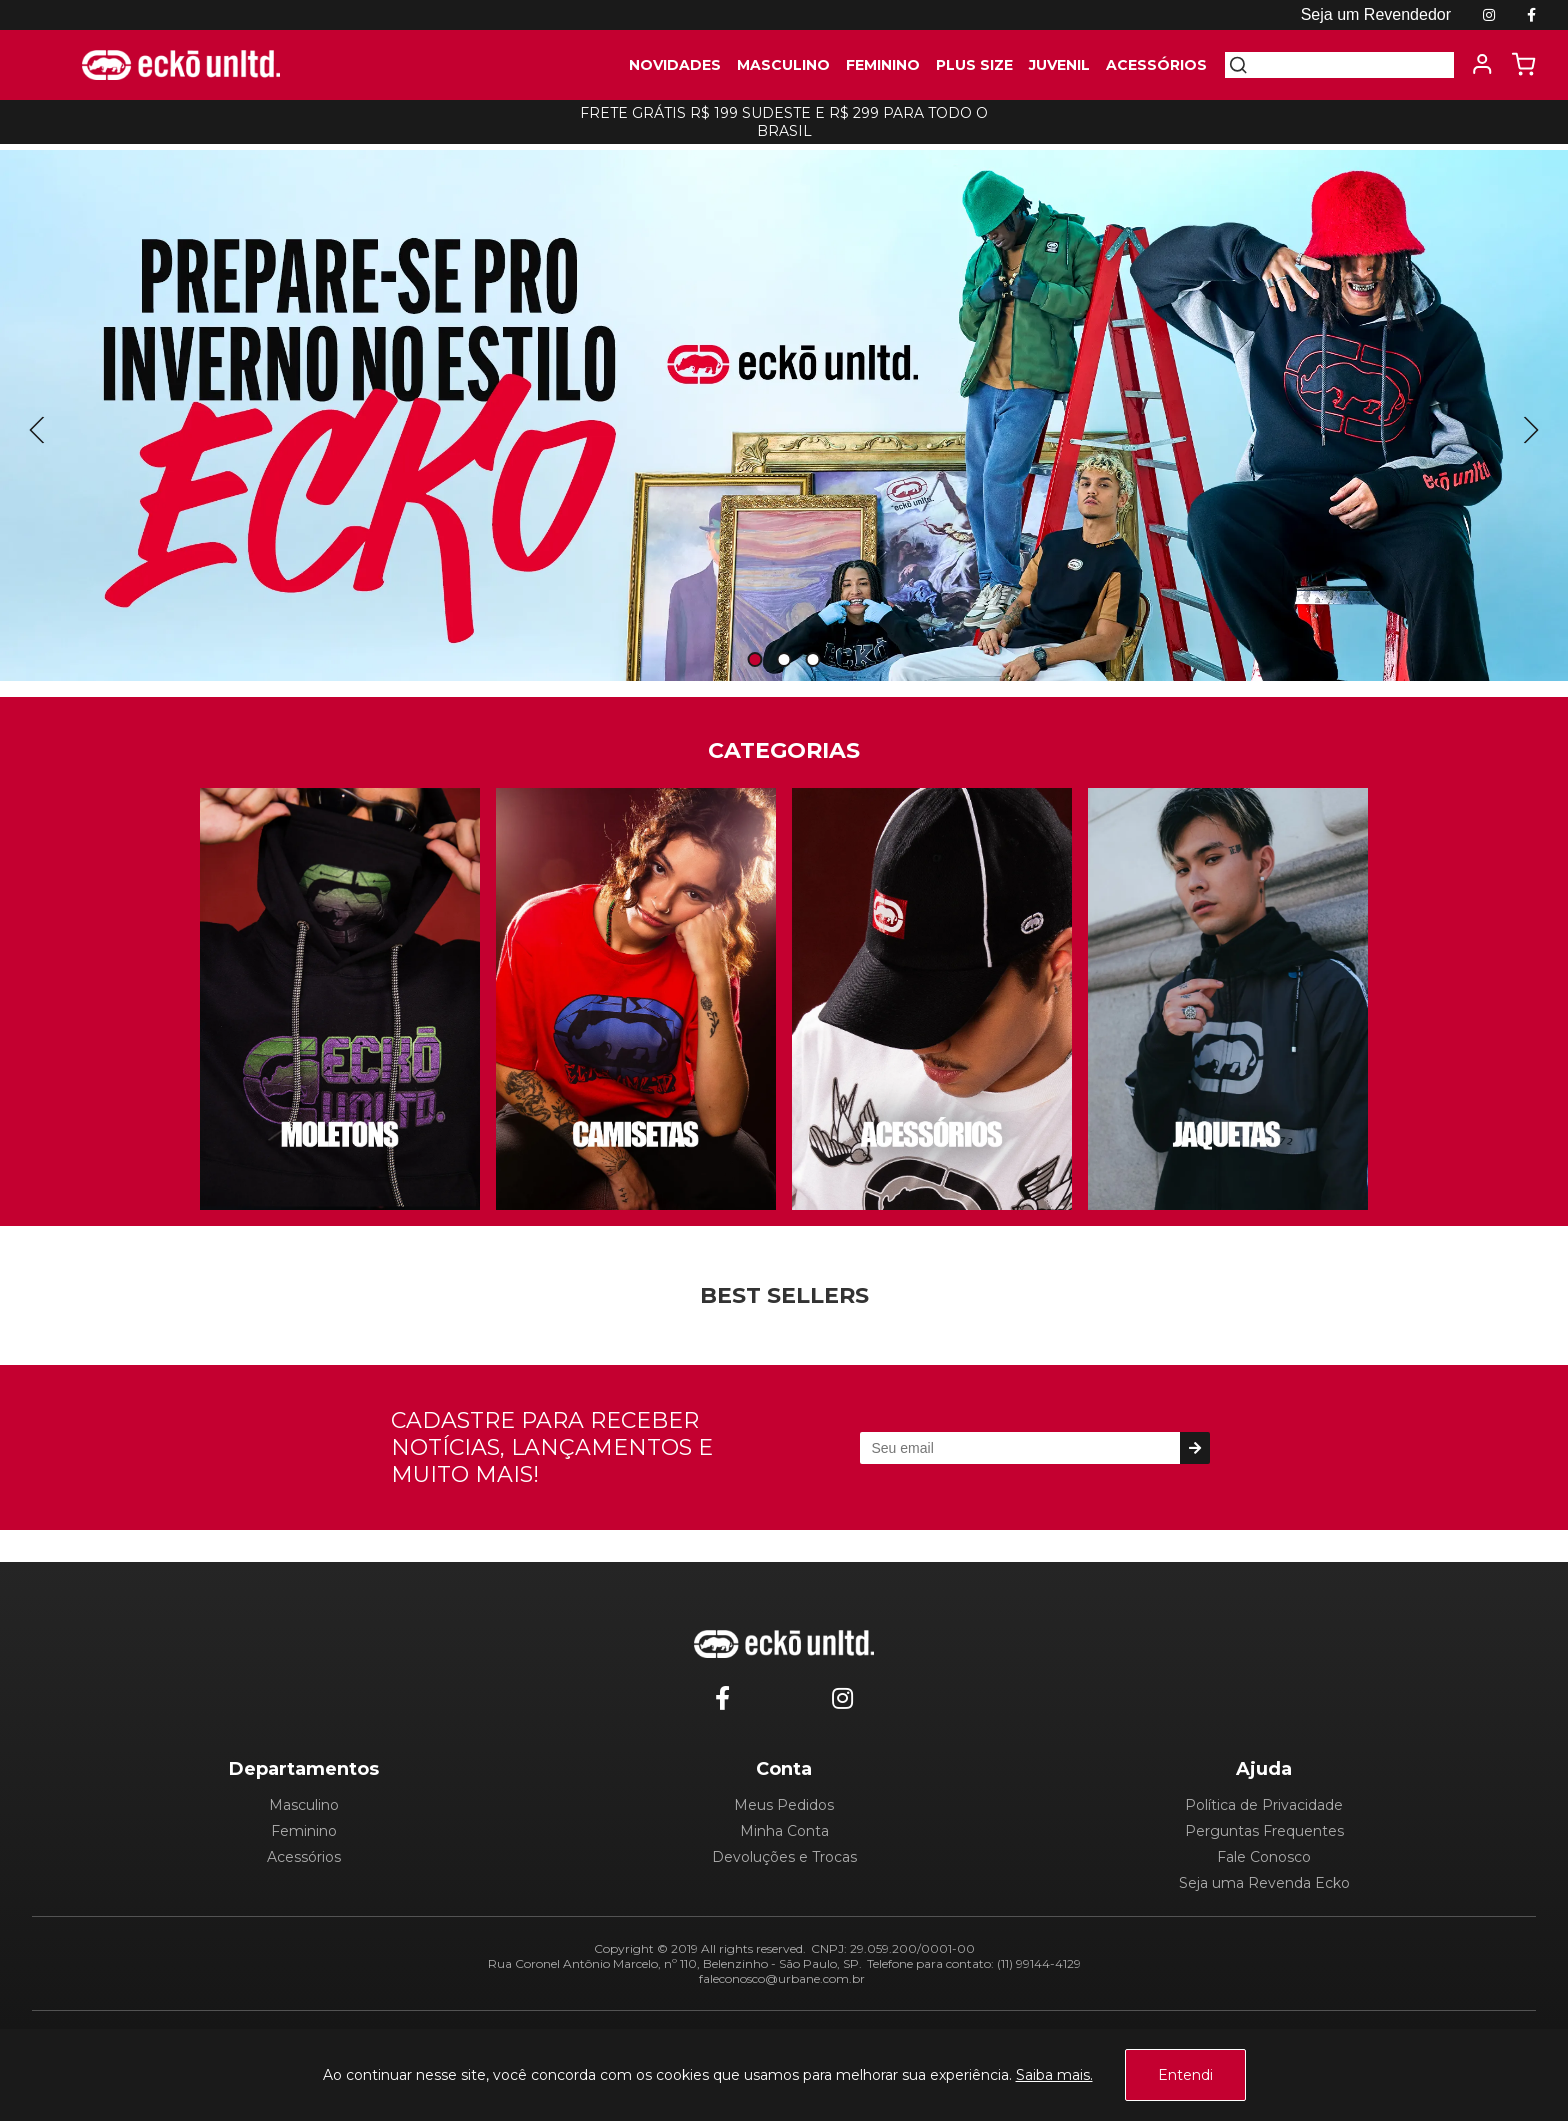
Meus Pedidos (784, 1805)
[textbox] (1351, 65)
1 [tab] (755, 660)
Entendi (1185, 2075)
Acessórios (304, 1857)
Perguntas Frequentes (1264, 1831)
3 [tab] (813, 660)
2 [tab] (784, 660)
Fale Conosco (1264, 1857)
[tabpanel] (784, 415)
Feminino (304, 1831)
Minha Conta (784, 1831)
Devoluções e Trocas (784, 1857)
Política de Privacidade (1264, 1805)
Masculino (304, 1805)
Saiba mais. (1054, 2075)
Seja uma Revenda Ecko (1264, 1883)
